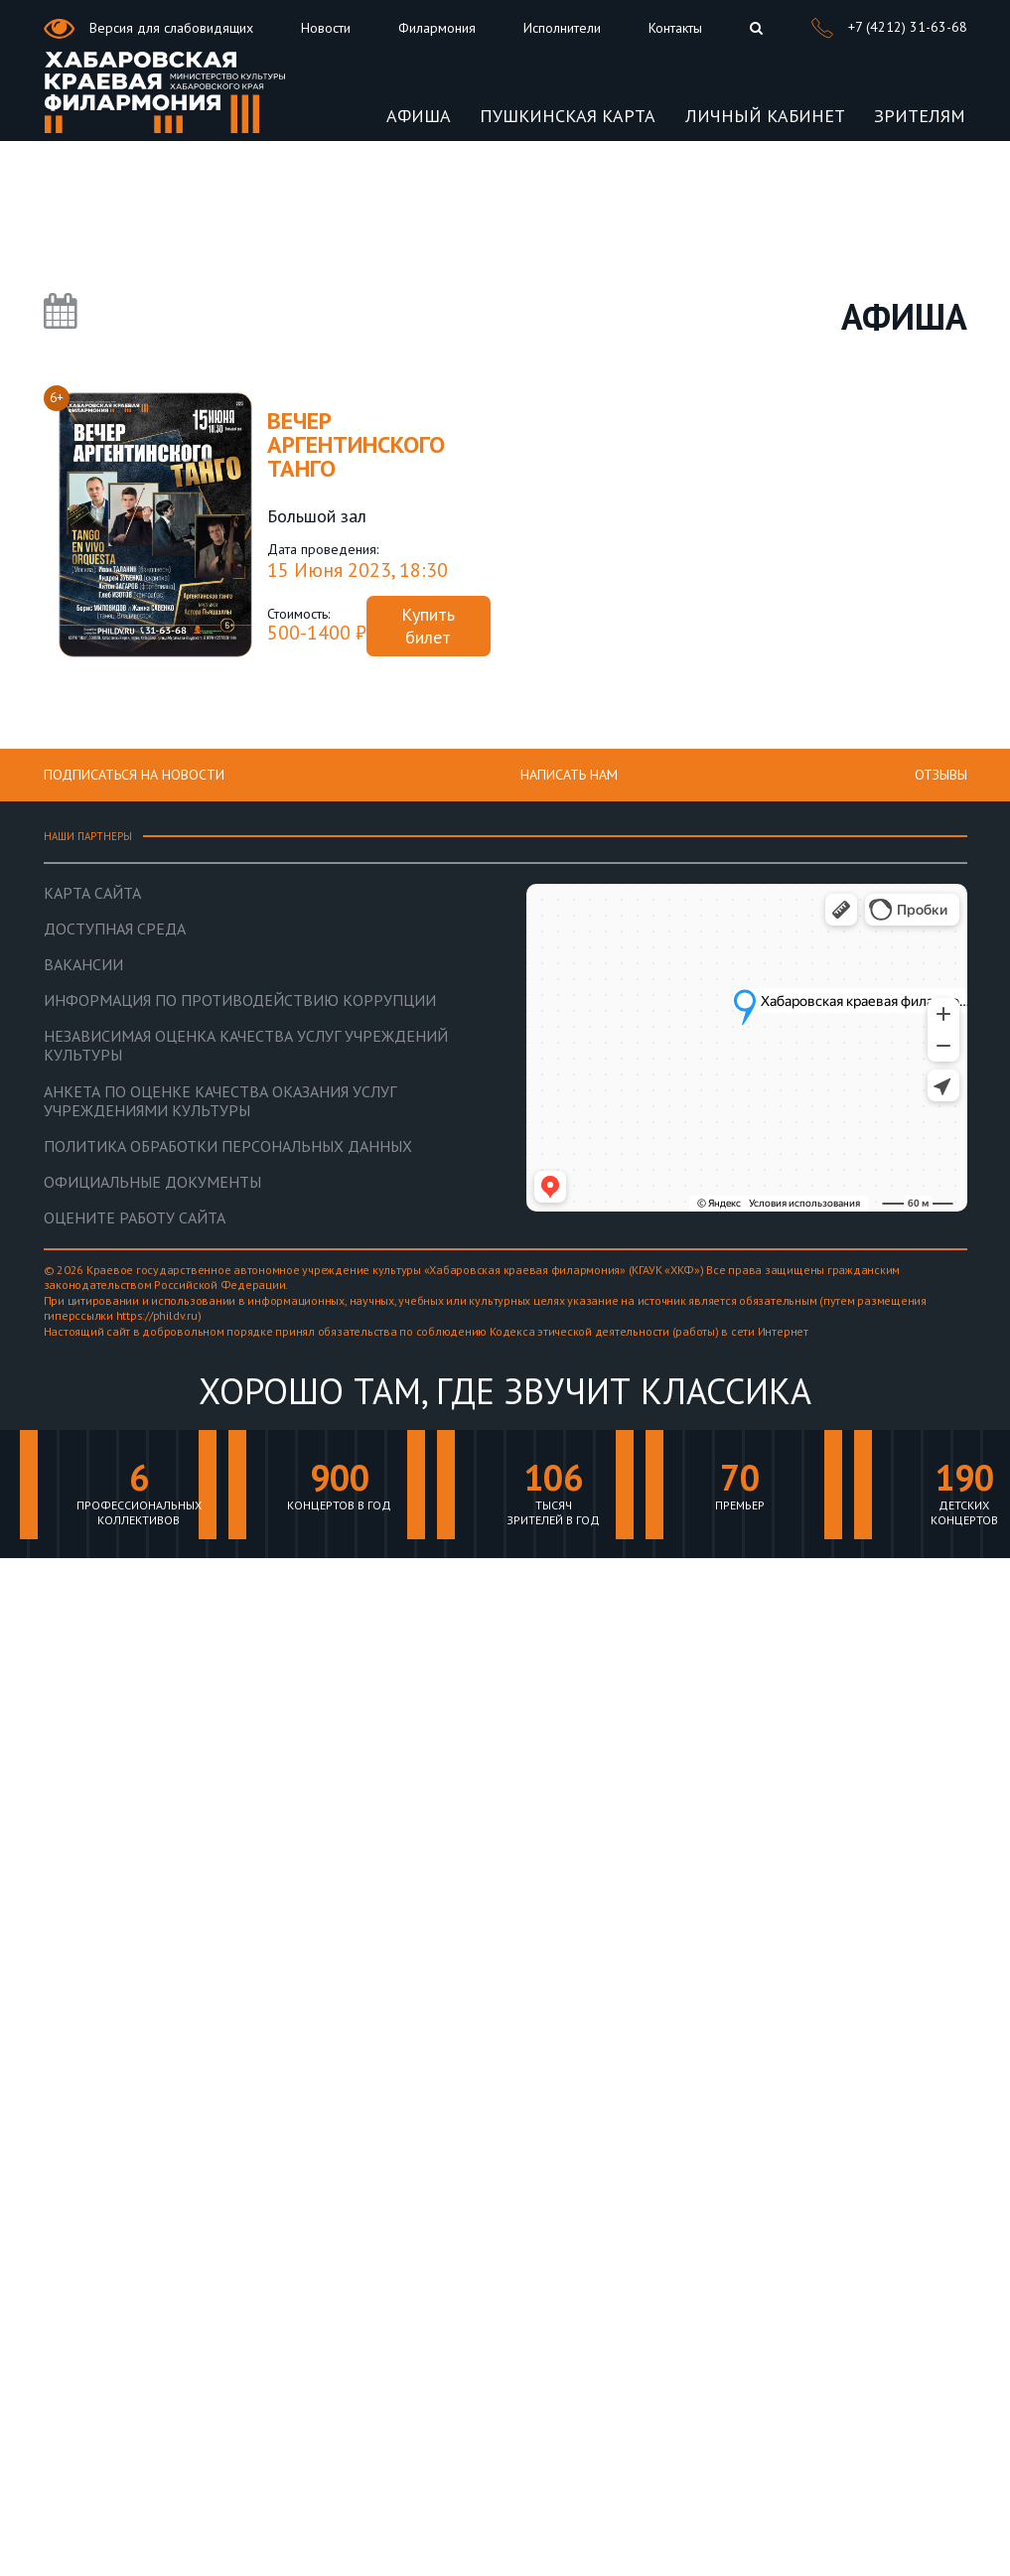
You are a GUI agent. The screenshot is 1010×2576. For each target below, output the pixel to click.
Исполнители (562, 28)
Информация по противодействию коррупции (240, 1000)
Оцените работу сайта (134, 1218)
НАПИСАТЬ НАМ (569, 775)
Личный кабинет (765, 115)
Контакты (675, 28)
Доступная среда (115, 929)
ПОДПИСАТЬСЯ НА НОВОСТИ (134, 775)
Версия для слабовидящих (148, 29)
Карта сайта (92, 893)
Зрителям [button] (919, 115)
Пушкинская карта (567, 115)
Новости (326, 28)
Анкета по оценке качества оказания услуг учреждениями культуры (220, 1101)
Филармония (437, 28)
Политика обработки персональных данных (228, 1146)
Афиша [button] (418, 115)
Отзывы (941, 775)
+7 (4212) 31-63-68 (888, 28)
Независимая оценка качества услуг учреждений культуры (246, 1046)
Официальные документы (152, 1182)
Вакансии (83, 964)
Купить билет (428, 625)
